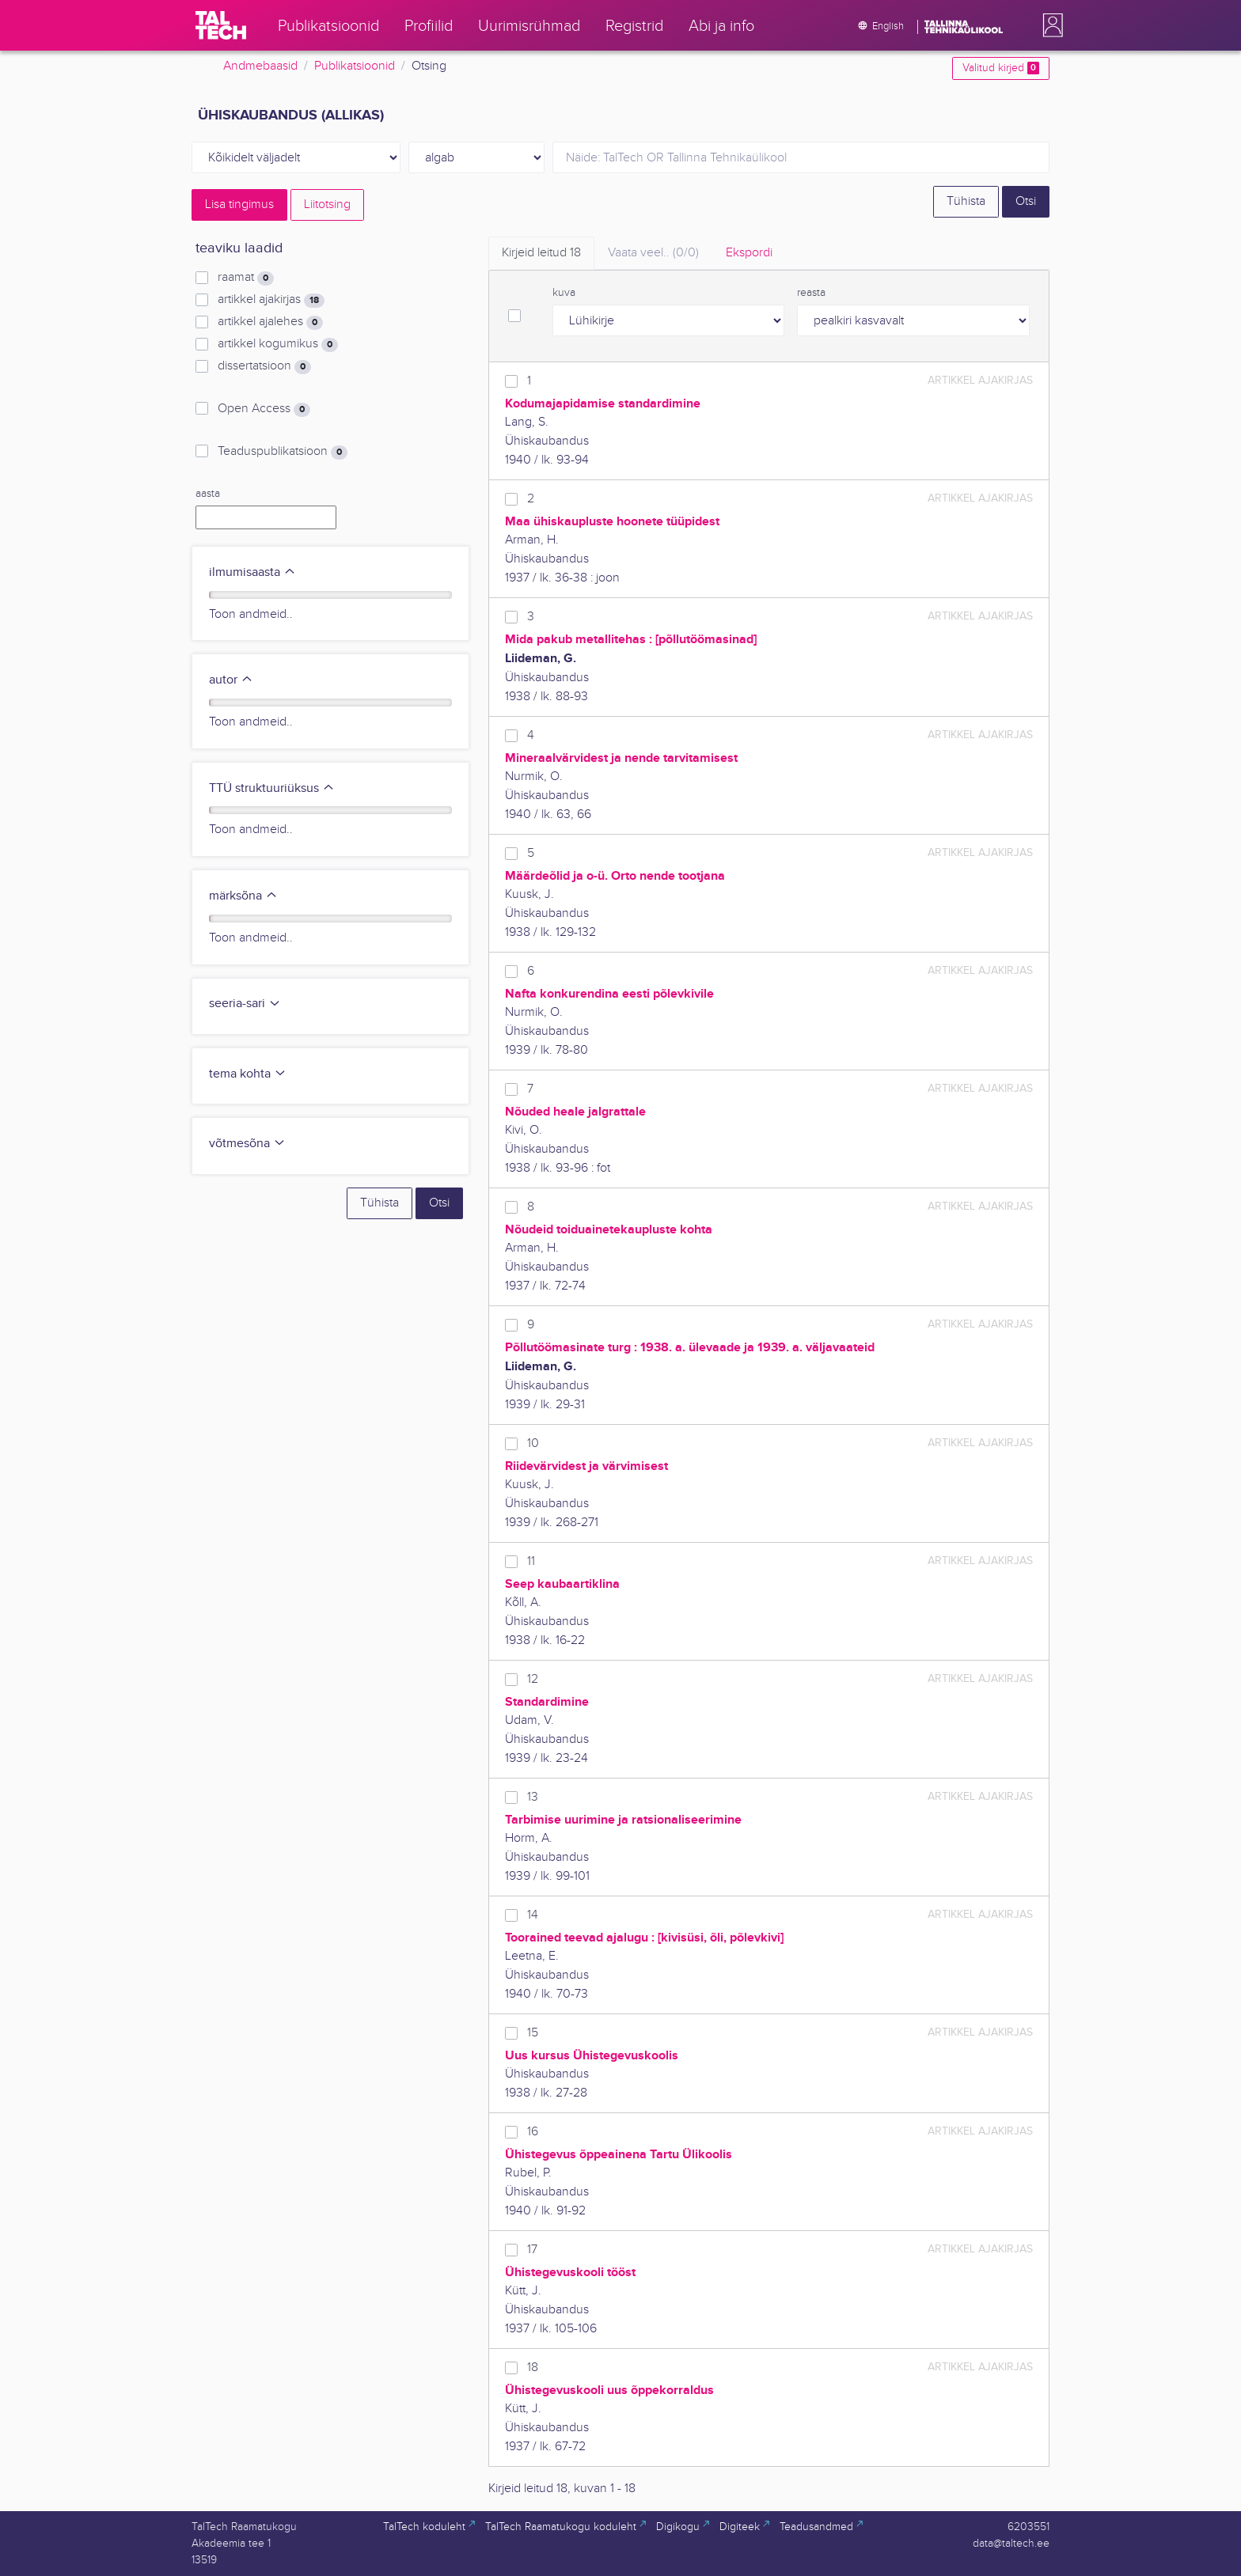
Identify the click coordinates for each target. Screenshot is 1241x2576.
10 (533, 1443)
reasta (811, 292)
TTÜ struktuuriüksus (272, 788)
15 (532, 2032)
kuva (563, 292)
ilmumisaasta (252, 572)
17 (532, 2249)
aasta (207, 493)
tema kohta (248, 1074)
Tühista (966, 201)
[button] (1049, 25)
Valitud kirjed (1000, 68)
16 (532, 2131)
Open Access (264, 409)
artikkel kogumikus (278, 344)
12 (532, 1679)
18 (532, 2367)
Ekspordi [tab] (749, 252)
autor (231, 680)
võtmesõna (247, 1143)
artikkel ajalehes (270, 322)
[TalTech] (220, 25)
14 (532, 1915)
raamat (246, 278)
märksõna (243, 895)
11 (531, 1561)
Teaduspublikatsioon (282, 452)
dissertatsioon (264, 366)
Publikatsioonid (354, 66)
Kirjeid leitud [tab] (541, 252)
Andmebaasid (260, 66)
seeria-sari (245, 1003)
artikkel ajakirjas (271, 300)
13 (532, 1797)
